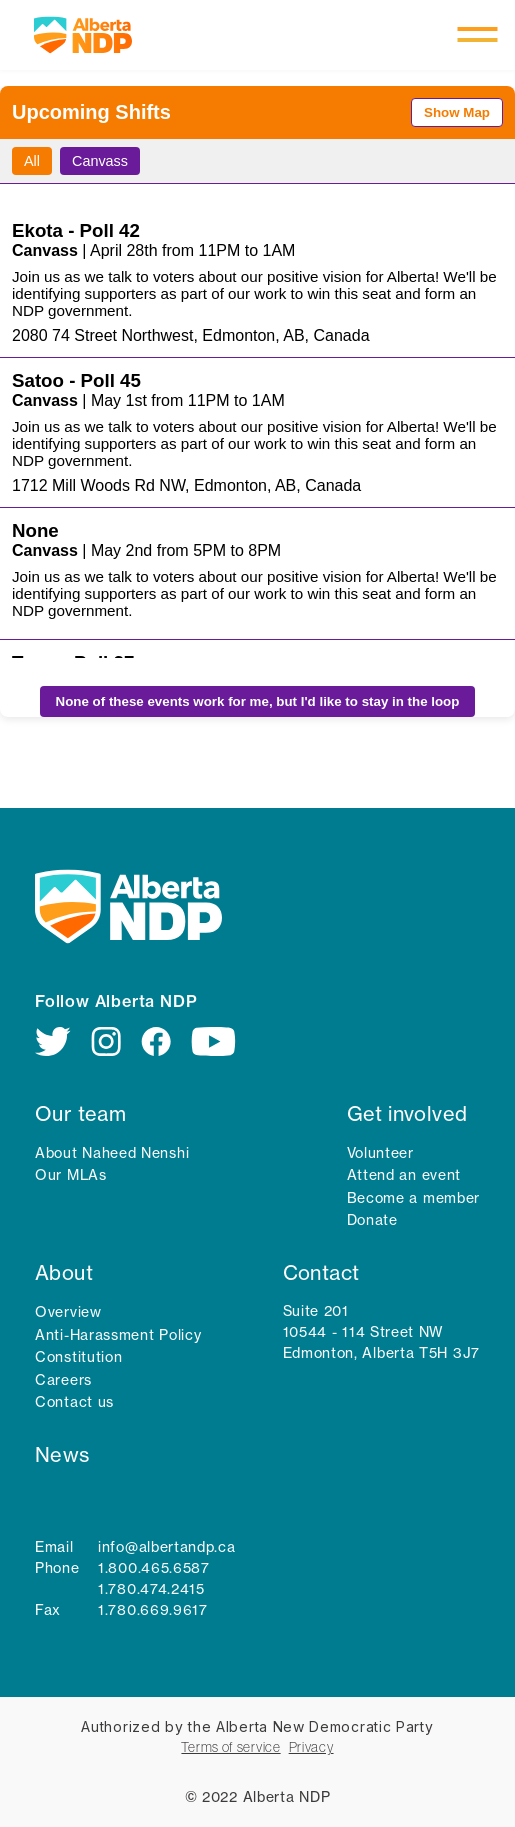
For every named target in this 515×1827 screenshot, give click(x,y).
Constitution (78, 1357)
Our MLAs (71, 1175)
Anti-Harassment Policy (118, 1335)
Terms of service (230, 1747)
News (62, 1454)
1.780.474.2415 (151, 1589)
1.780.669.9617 (153, 1610)
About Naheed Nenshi (112, 1153)
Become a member (414, 1198)
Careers (63, 1380)
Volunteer (380, 1153)
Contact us (74, 1402)
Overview (68, 1312)
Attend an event (404, 1175)
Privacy (311, 1747)
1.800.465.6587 (154, 1568)
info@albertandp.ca (167, 1547)
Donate (372, 1220)
